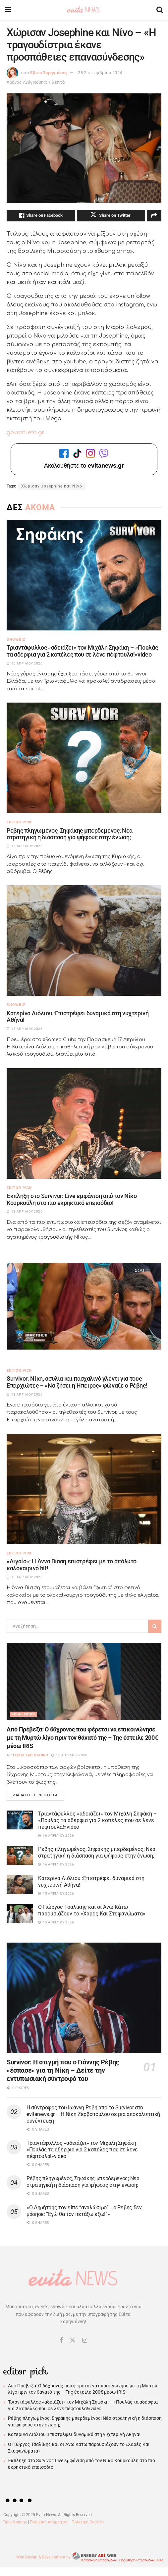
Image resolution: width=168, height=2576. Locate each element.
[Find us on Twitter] (73, 2342)
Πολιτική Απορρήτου (49, 2524)
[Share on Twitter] (111, 216)
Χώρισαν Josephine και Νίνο (51, 487)
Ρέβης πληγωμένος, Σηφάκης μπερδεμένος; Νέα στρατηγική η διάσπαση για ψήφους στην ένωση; (70, 835)
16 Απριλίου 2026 (69, 1756)
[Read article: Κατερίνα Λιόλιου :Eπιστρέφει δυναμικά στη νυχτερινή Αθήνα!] (84, 942)
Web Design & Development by (90, 2559)
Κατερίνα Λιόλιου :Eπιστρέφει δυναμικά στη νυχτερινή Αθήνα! (78, 1018)
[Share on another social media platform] (154, 216)
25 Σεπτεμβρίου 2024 (100, 72)
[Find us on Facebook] (61, 2342)
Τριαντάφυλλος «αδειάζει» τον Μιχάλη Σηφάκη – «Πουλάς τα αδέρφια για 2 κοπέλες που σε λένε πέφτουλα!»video (82, 652)
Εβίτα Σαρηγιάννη (48, 72)
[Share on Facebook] (41, 216)
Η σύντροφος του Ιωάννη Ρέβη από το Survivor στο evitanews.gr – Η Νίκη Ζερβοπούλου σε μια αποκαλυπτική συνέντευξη (93, 2116)
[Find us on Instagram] (84, 2342)
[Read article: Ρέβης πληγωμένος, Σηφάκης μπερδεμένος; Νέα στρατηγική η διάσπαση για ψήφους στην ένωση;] (84, 759)
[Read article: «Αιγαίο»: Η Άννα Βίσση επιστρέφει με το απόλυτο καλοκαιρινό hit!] (84, 1490)
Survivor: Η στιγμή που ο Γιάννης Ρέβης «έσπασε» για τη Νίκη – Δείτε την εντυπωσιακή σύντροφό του (63, 2072)
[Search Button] (159, 10)
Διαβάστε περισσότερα (38, 1795)
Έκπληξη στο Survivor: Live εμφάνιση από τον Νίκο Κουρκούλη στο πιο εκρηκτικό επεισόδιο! (72, 1200)
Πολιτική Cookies (88, 2524)
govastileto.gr (25, 434)
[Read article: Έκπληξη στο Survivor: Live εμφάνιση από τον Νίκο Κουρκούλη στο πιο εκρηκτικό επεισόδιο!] (84, 1124)
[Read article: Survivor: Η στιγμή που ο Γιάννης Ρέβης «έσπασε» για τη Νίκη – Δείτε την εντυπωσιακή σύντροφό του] (84, 2000)
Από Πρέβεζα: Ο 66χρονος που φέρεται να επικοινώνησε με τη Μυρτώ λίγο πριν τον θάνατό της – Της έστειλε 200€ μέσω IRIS (82, 1738)
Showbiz (16, 640)
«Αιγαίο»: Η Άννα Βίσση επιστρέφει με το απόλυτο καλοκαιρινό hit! (72, 1566)
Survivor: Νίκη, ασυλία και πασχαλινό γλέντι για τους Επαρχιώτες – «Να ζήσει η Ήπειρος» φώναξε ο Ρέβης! (77, 1383)
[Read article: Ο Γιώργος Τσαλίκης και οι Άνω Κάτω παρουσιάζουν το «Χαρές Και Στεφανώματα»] (20, 1915)
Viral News (23, 1715)
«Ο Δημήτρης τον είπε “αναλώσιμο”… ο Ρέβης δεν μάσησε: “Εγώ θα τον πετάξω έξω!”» (84, 2212)
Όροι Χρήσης (15, 2524)
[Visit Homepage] (84, 10)
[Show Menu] (8, 10)
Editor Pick (19, 823)
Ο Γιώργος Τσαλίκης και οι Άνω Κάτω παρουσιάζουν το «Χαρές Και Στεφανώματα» (91, 1912)
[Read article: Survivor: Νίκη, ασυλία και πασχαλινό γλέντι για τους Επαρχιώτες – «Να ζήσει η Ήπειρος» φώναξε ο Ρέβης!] (84, 1307)
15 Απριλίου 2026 (56, 1895)
